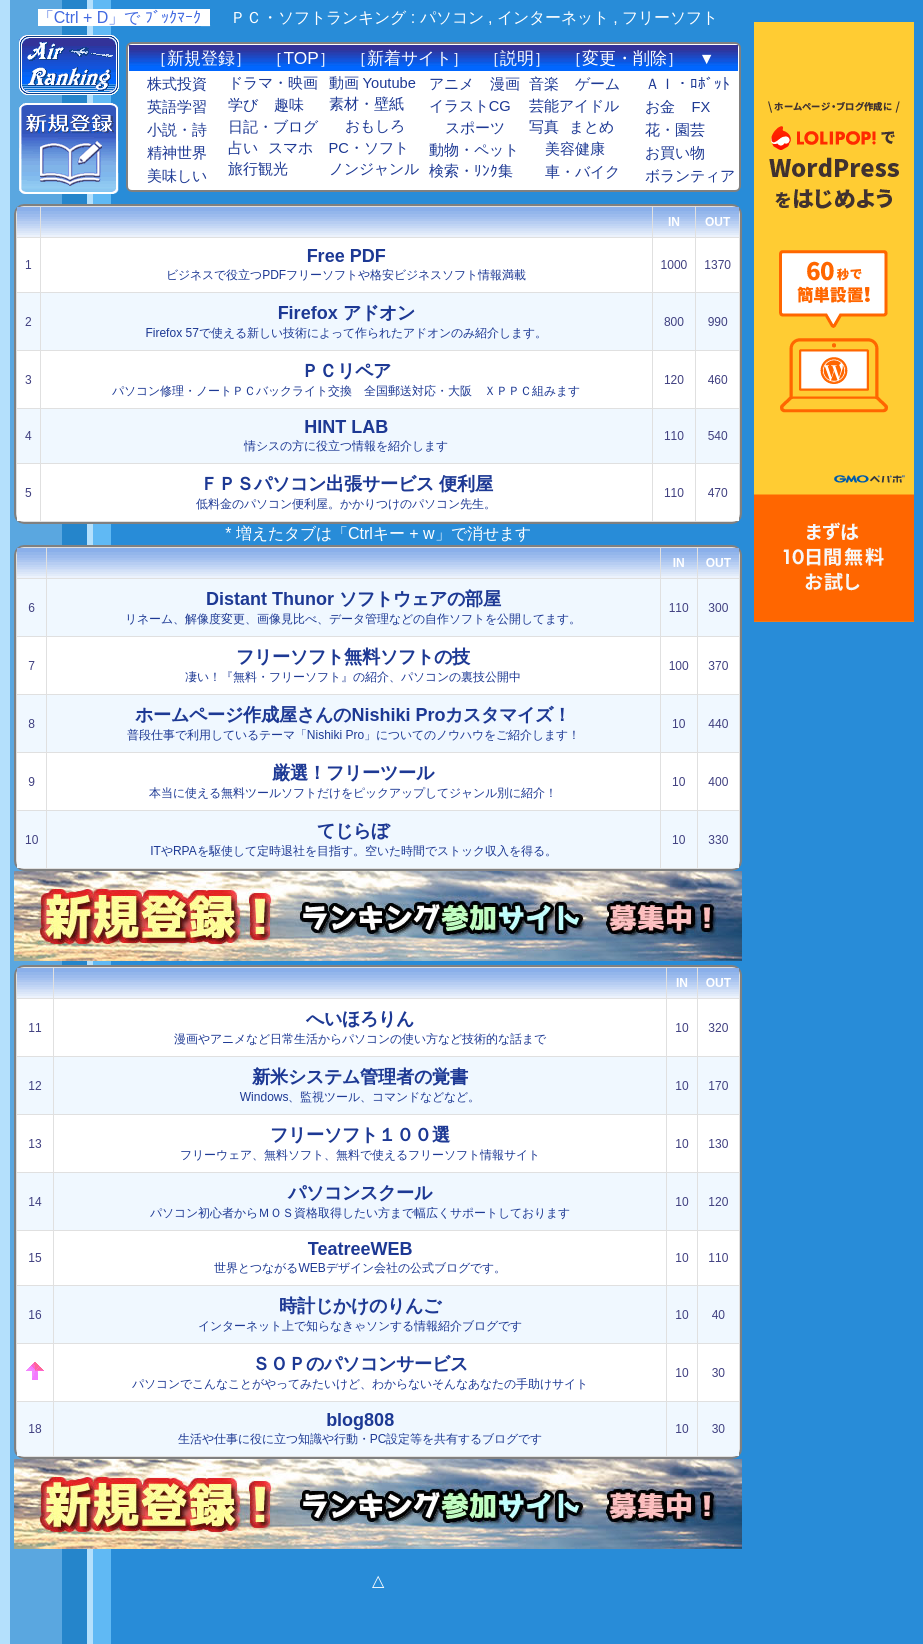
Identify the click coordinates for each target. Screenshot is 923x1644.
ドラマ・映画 (273, 83)
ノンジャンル (374, 169)
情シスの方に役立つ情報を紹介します (346, 435)
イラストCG (470, 106)
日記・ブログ (273, 127)
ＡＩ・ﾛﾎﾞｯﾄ (687, 84)
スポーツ (475, 128)
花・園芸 (675, 130)
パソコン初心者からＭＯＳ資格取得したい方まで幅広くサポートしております (360, 1201)
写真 (544, 127)
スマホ (290, 148)
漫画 (505, 84)
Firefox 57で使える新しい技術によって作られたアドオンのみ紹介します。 (345, 321)
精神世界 (177, 153)
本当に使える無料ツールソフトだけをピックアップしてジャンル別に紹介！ (353, 781)
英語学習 (177, 107)
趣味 (289, 105)
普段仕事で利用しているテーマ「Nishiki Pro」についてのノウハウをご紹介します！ (353, 723)
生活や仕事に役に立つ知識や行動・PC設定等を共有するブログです (360, 1428)
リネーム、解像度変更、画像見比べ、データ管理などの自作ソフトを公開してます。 (353, 607)
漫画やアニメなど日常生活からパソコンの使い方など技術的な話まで (360, 1027)
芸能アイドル (574, 106)
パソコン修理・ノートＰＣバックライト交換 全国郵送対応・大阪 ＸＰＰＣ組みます (346, 379)
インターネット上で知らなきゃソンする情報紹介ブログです (360, 1314)
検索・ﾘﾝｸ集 (471, 171)
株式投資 (177, 84)
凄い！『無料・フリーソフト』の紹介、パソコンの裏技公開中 (353, 665)
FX (700, 107)
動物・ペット (474, 150)
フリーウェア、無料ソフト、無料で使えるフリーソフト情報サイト (360, 1143)
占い (243, 148)
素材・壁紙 (366, 104)
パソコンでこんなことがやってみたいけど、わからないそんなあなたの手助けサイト (360, 1372)
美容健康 (575, 149)
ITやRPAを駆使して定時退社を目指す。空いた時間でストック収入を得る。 (353, 839)
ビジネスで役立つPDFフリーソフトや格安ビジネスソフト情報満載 (346, 264)
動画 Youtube (372, 83)
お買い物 (675, 153)
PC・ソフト (369, 148)
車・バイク (582, 172)
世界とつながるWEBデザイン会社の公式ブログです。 (359, 1257)
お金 (660, 107)
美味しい (177, 176)
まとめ (591, 127)
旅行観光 (258, 169)
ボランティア (690, 176)
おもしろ (375, 126)
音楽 (544, 84)
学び (243, 105)
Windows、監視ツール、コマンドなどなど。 (360, 1085)
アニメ (451, 84)
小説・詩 (177, 130)
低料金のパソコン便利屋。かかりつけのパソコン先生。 (346, 492)
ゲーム (597, 84)
